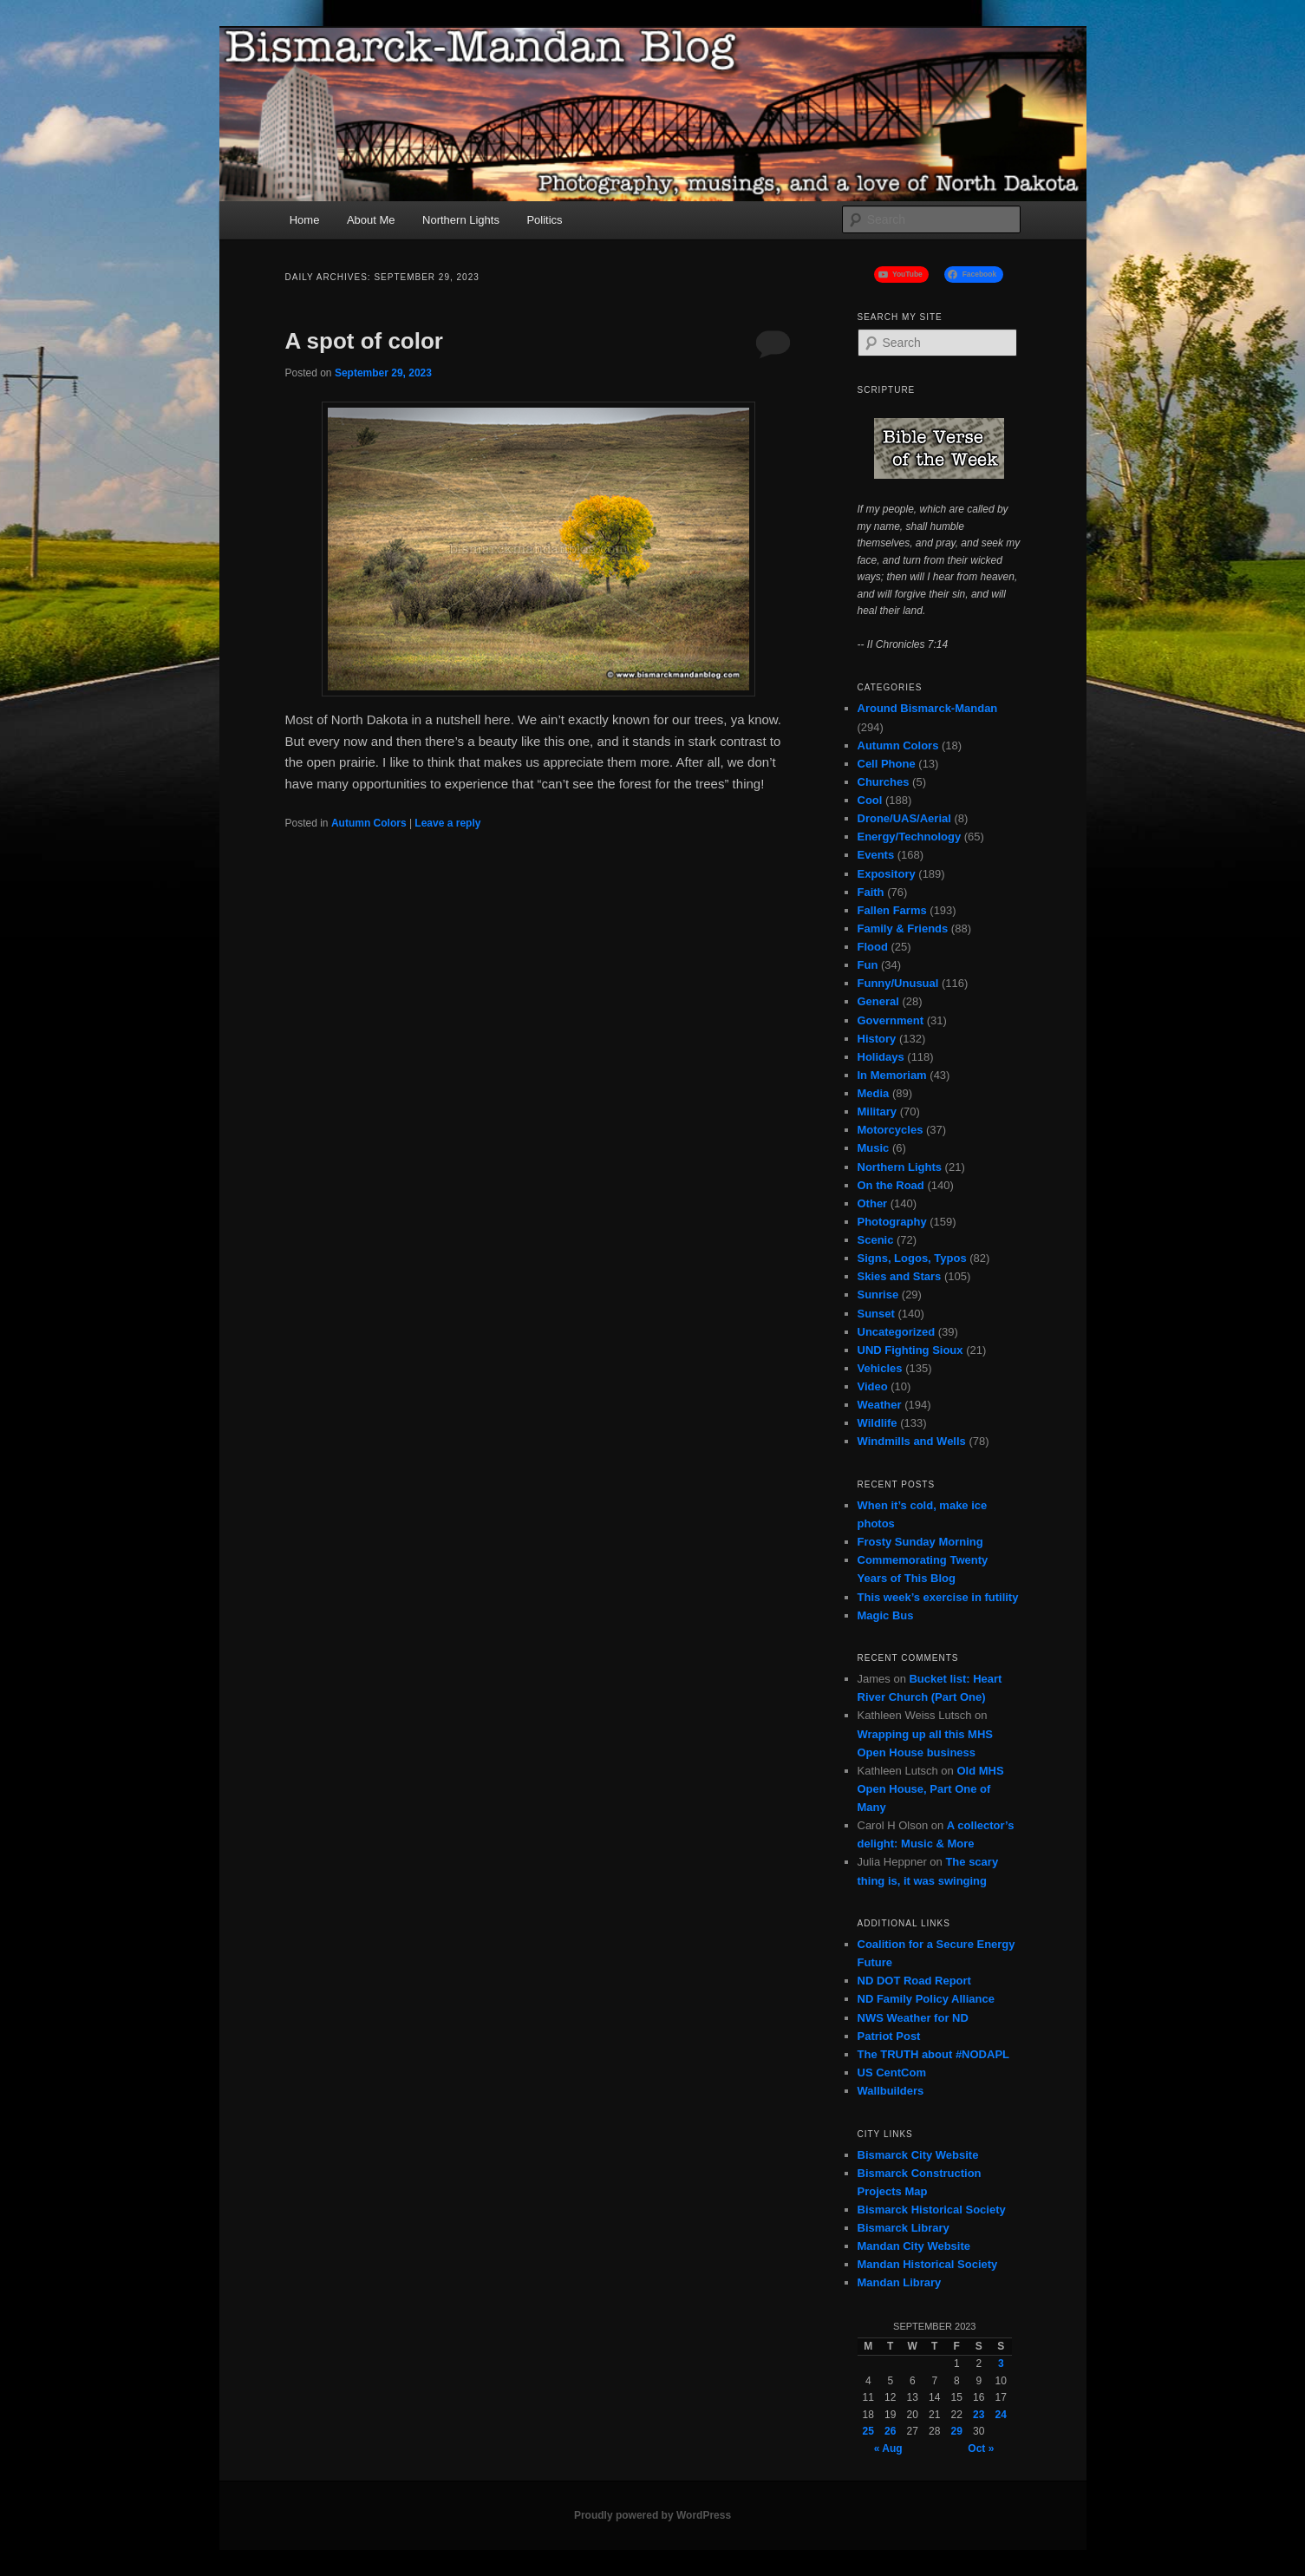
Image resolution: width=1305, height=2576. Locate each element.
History (877, 1038)
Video (873, 1386)
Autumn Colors (369, 823)
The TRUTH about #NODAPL (934, 2054)
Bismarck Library (903, 2227)
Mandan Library (900, 2282)
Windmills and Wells (912, 1441)
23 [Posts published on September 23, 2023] (978, 2415)
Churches (884, 781)
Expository (887, 873)
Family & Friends (903, 928)
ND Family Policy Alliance (926, 1998)
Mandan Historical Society (928, 2264)
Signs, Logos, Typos (912, 1258)
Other (873, 1203)
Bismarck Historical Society (932, 2209)
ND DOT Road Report (914, 1980)
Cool (870, 800)
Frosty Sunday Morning (920, 1541)
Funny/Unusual (898, 983)
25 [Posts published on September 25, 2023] (868, 2431)
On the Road (891, 1185)
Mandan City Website (914, 2245)
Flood (873, 946)
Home (305, 219)
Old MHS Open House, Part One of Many (931, 1789)
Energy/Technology (910, 836)
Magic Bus (886, 1615)
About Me (371, 219)
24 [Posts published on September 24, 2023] (1001, 2415)
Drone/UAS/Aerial (904, 818)
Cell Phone (887, 763)
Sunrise (878, 1294)
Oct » (981, 2448)
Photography (892, 1221)
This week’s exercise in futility (938, 1597)
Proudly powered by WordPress (652, 2515)
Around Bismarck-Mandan (928, 708)
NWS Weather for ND (913, 2017)
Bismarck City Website (918, 2154)
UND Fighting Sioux (910, 1350)
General (878, 1001)
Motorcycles (890, 1129)
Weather (880, 1404)
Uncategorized (897, 1331)
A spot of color (364, 341)
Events (876, 854)
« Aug (888, 2448)
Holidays (881, 1056)
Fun (868, 964)
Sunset (876, 1313)
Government (891, 1020)
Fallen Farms (892, 910)
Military (877, 1111)
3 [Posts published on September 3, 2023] (1001, 2363)
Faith (871, 892)
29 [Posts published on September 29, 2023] (956, 2431)
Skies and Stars (900, 1276)
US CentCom (892, 2072)
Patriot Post (889, 2036)
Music (874, 1147)
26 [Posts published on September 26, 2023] (890, 2431)
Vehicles (880, 1368)
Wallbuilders (891, 2090)
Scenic (876, 1239)
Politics (544, 219)
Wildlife (877, 1422)
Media (874, 1093)
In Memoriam (892, 1075)
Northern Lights (460, 219)
